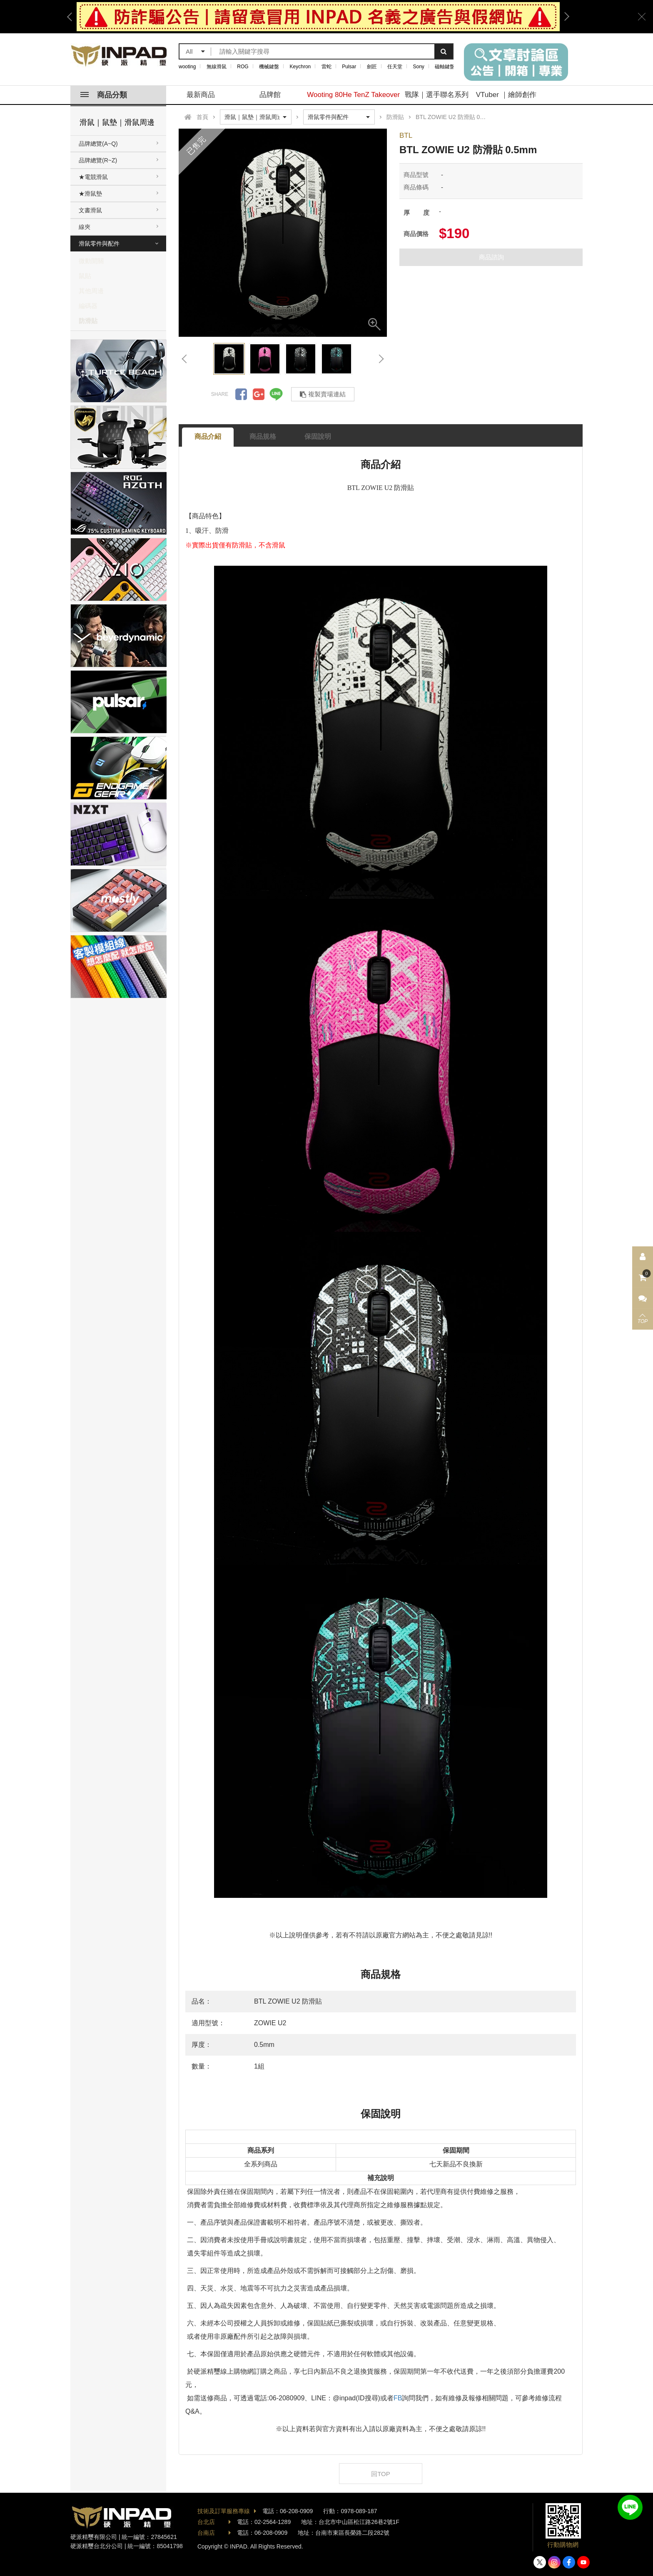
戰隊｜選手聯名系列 (437, 95)
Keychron (300, 67)
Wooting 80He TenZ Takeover (353, 95)
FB (398, 2398)
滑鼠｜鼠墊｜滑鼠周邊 (117, 122)
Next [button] (563, 16)
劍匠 (372, 67)
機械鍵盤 (269, 67)
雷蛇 (326, 67)
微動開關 (91, 260)
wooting (187, 67)
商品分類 (103, 95)
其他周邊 (91, 290)
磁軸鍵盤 (445, 67)
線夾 (84, 227)
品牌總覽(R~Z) (98, 160)
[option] (318, 16)
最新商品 (201, 95)
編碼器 (88, 305)
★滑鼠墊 (90, 193)
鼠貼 (85, 275)
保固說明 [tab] (317, 436)
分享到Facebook (241, 394)
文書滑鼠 (90, 210)
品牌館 (270, 95)
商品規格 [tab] (262, 436)
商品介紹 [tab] (207, 436)
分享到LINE (276, 394)
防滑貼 (88, 320)
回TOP (380, 2473)
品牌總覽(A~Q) (98, 143)
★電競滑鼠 (93, 177)
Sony (418, 67)
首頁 (202, 117)
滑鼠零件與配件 (99, 243)
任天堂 (394, 67)
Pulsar (349, 67)
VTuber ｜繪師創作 (506, 95)
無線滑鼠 (217, 67)
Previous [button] (72, 16)
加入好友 (630, 2507)
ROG (242, 67)
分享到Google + (258, 394)
